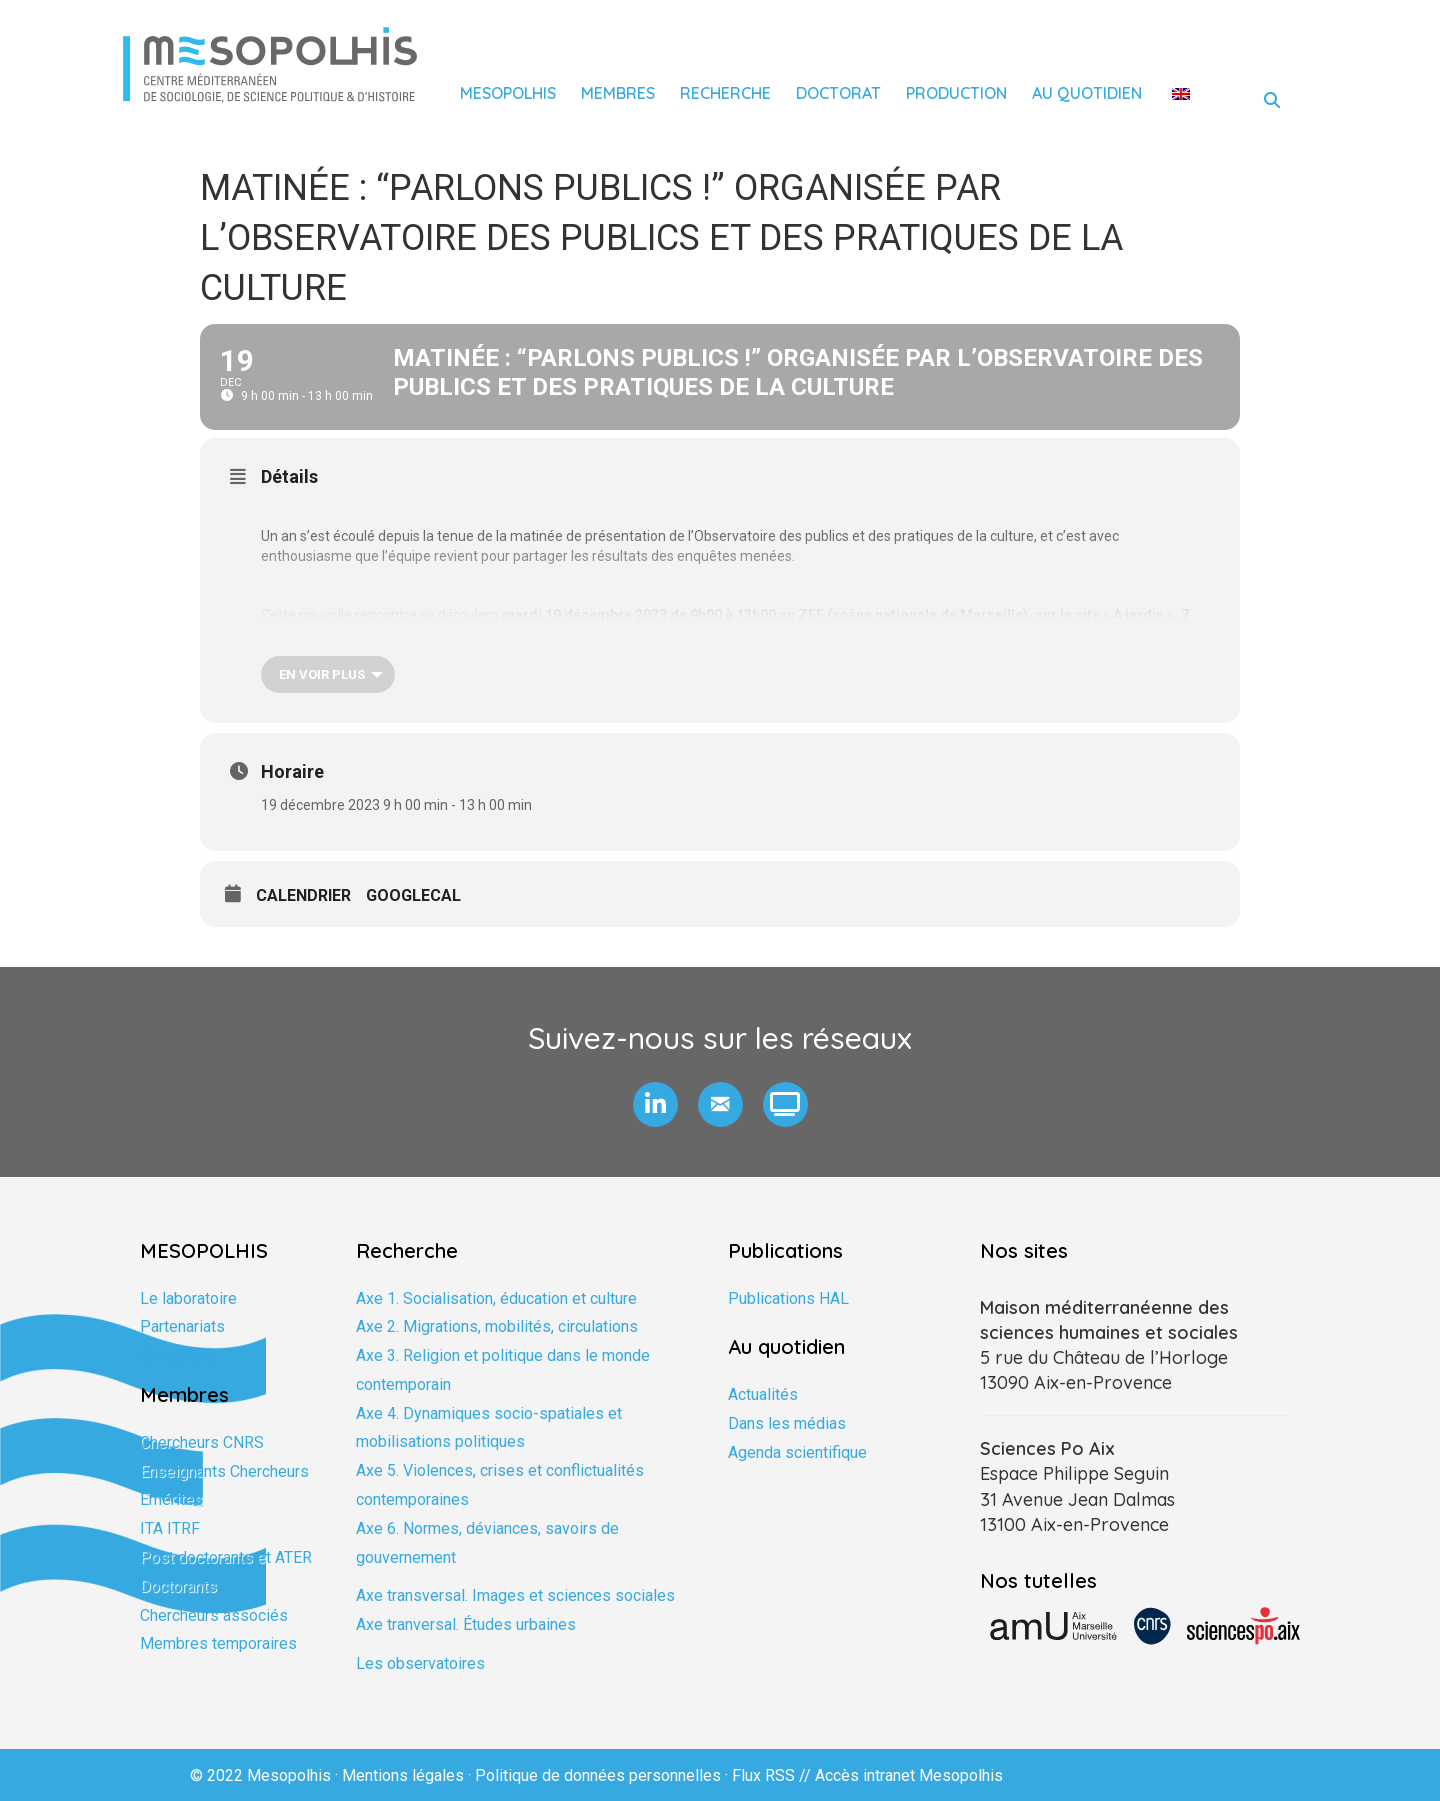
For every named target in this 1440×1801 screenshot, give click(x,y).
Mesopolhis (508, 93)
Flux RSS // (773, 1775)
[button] (655, 1104)
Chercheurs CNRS (202, 1442)
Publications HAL (788, 1298)
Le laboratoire (188, 1298)
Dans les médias (787, 1423)
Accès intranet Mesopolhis (909, 1775)
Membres (618, 93)
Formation (175, 1355)
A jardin (1140, 615)
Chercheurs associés (214, 1615)
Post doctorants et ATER (226, 1557)
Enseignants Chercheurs (224, 1471)
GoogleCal (413, 895)
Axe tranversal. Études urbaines (466, 1624)
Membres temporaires (218, 1643)
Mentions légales (403, 1775)
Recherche (725, 93)
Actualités (763, 1394)
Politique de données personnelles (598, 1775)
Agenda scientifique (797, 1452)
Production (956, 93)
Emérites (171, 1499)
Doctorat (838, 93)
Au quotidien (1087, 93)
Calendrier (303, 895)
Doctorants (178, 1586)
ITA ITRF (170, 1528)
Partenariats (182, 1326)
